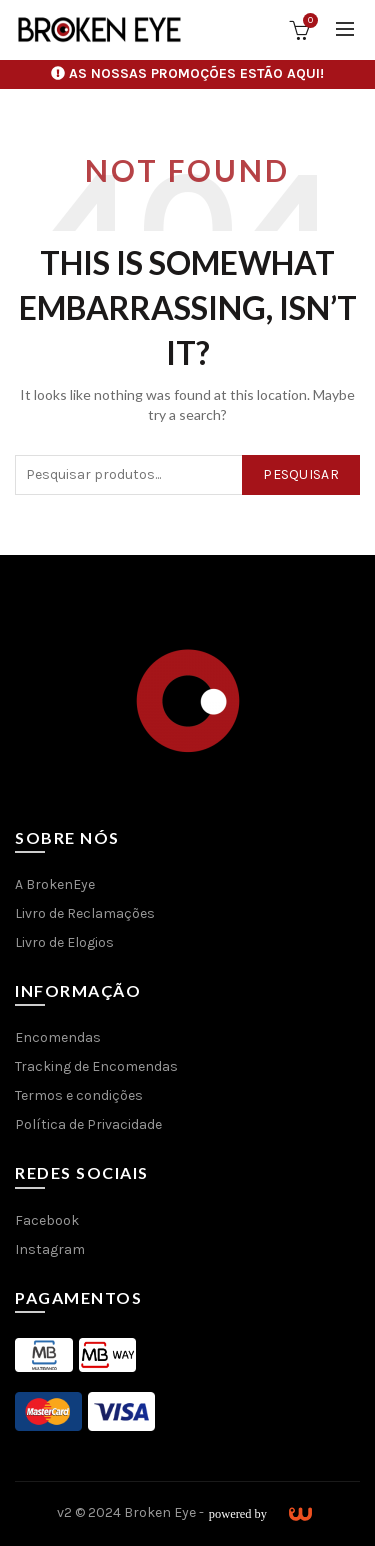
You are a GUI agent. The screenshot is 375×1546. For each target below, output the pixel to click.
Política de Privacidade (88, 1124)
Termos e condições (79, 1095)
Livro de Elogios (64, 942)
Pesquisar (301, 474)
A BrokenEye (55, 884)
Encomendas (58, 1037)
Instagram (50, 1249)
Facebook (47, 1220)
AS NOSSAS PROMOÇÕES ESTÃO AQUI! (196, 73)
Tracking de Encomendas (96, 1066)
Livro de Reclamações (85, 913)
